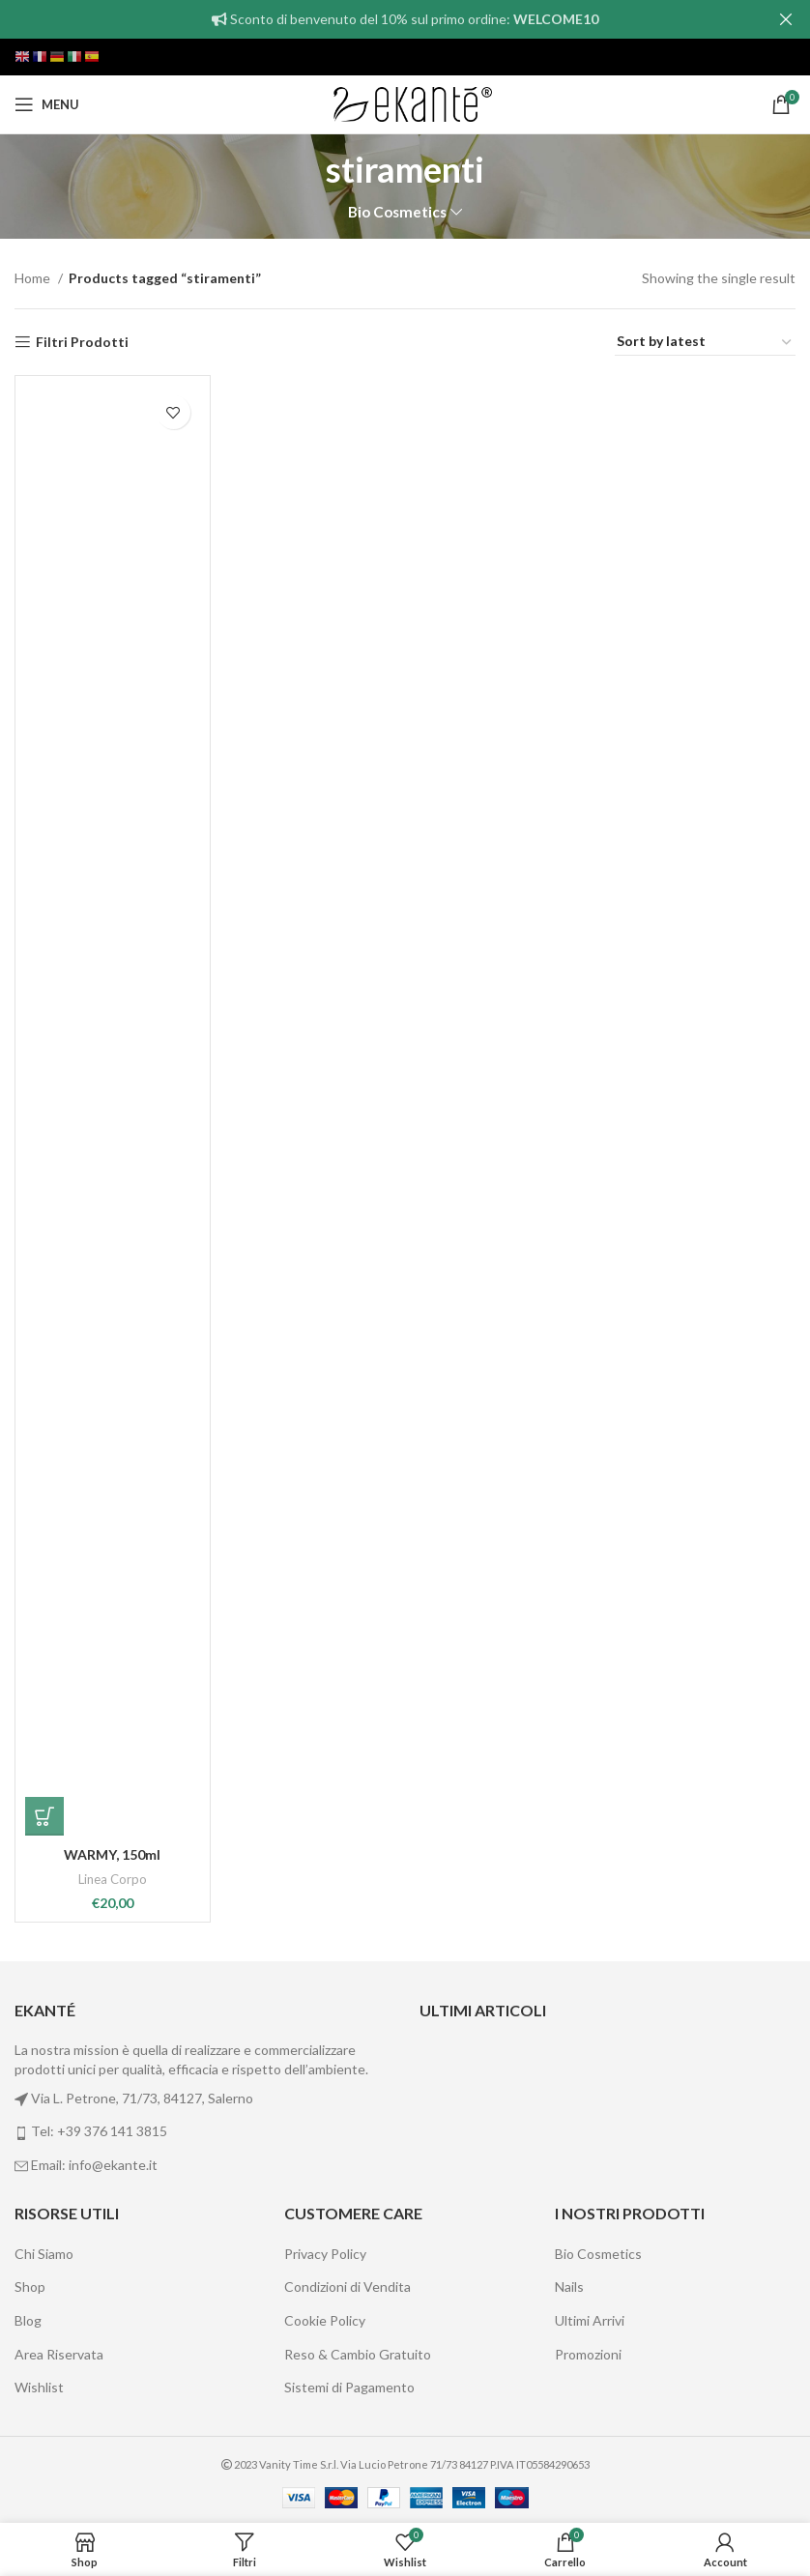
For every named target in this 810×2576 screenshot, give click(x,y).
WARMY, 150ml (112, 1854)
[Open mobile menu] (47, 104)
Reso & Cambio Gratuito (357, 2354)
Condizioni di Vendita (347, 2286)
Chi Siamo (43, 2253)
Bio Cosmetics (397, 212)
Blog (28, 2320)
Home (33, 278)
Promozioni (588, 2354)
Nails (569, 2286)
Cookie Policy (324, 2320)
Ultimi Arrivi (589, 2320)
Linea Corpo (112, 1879)
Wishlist (39, 2387)
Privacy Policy (325, 2253)
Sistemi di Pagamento (349, 2387)
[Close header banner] (786, 19)
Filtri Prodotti (82, 342)
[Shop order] (705, 342)
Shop (29, 2286)
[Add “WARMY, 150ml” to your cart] (44, 1816)
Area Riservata (58, 2354)
